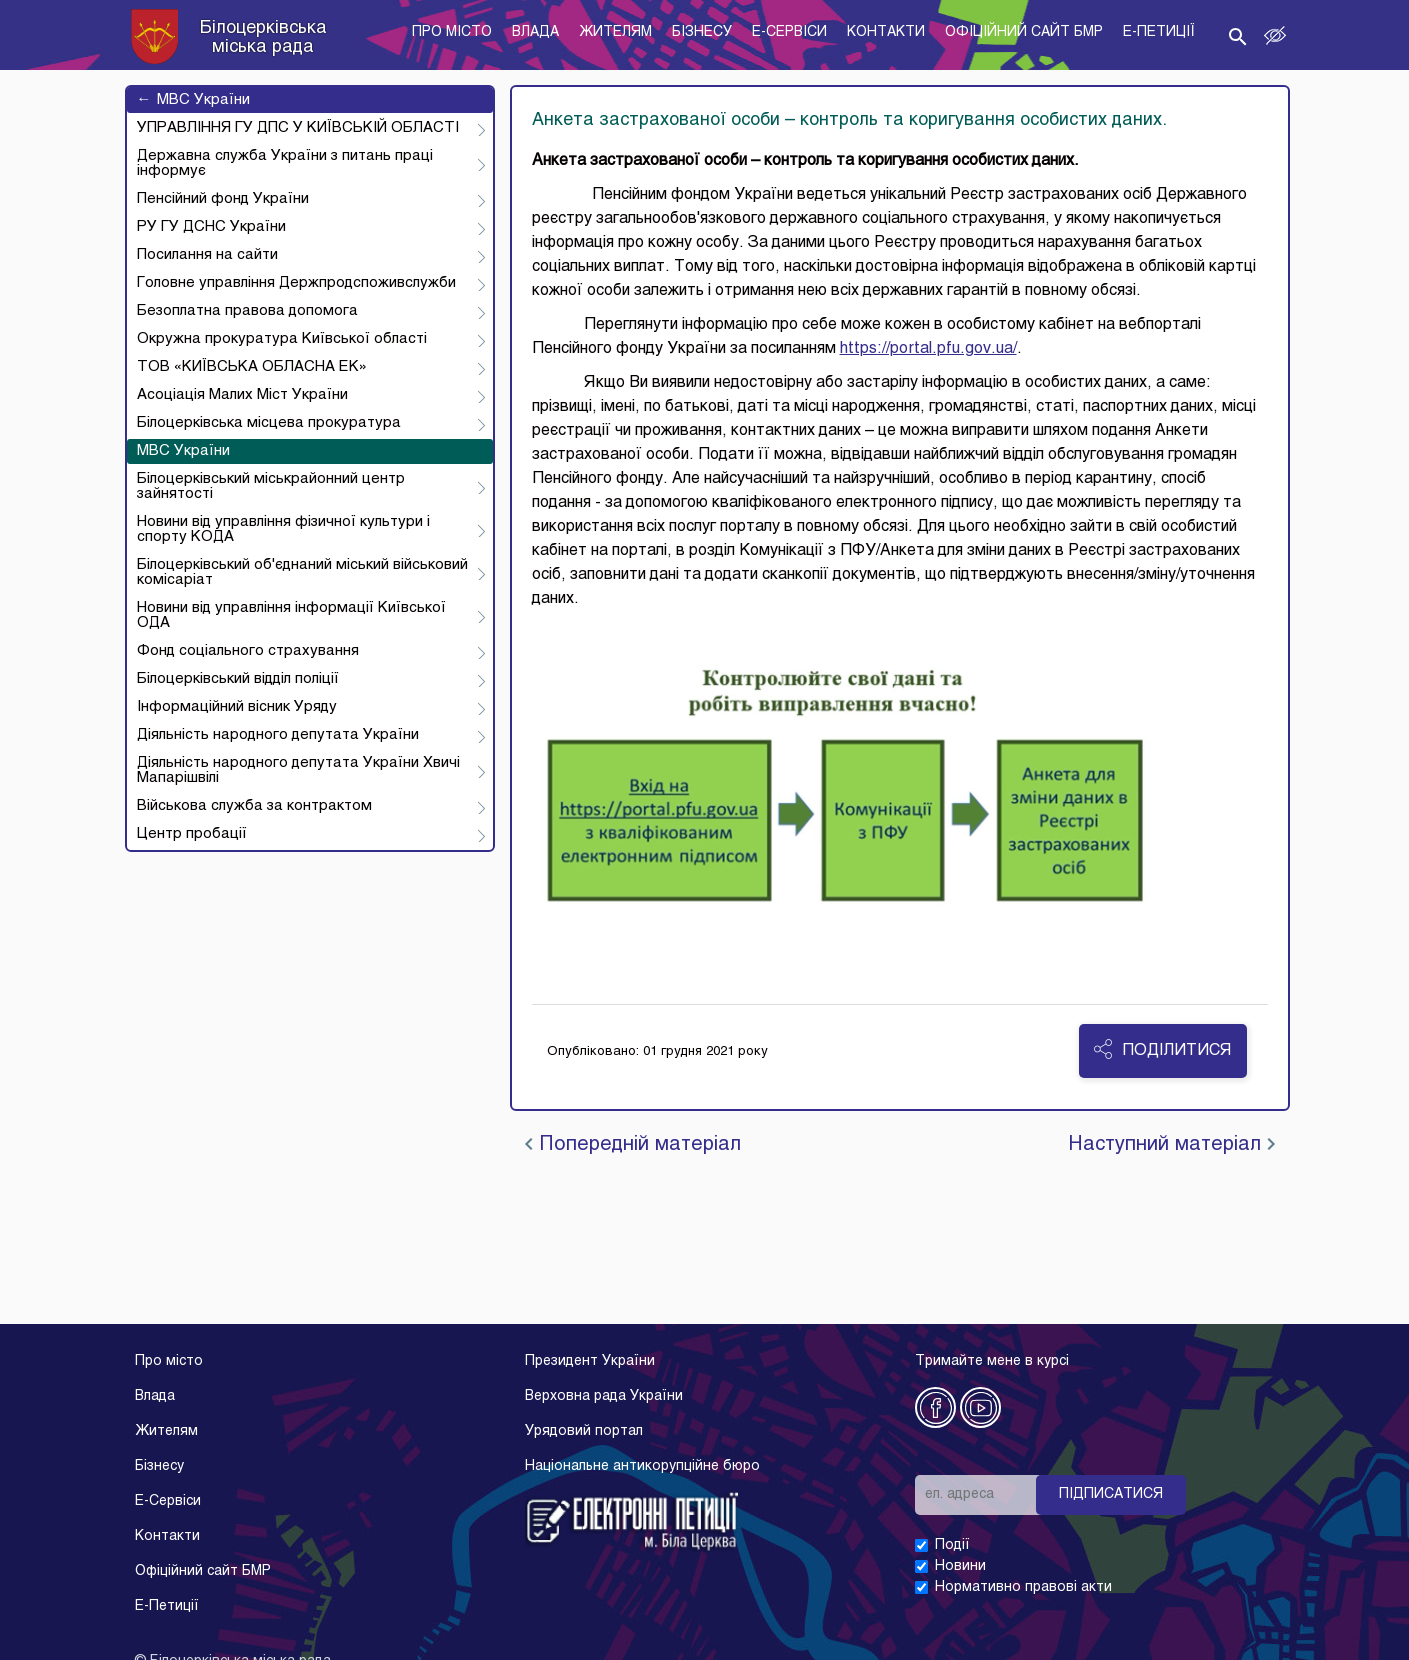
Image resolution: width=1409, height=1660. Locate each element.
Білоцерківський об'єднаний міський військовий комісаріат (302, 572)
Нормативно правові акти (1023, 1587)
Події (952, 1545)
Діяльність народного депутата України (278, 735)
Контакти (167, 1536)
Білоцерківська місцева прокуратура (269, 423)
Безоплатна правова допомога (247, 311)
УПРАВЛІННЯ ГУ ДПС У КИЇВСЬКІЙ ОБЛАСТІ (298, 128)
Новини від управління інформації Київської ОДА (291, 615)
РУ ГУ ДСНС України (211, 227)
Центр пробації (192, 834)
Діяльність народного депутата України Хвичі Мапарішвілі (298, 770)
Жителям (166, 1431)
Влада (155, 1396)
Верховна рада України (604, 1396)
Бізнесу (159, 1466)
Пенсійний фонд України (223, 199)
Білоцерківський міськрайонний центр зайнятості (271, 486)
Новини (960, 1566)
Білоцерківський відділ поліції (238, 679)
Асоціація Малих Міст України (242, 395)
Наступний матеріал (1171, 1145)
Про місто (169, 1361)
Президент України (590, 1361)
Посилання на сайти (207, 255)
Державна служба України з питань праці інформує (285, 163)
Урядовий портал (584, 1431)
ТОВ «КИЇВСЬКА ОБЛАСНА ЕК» (252, 367)
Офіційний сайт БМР (203, 1571)
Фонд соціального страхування (248, 651)
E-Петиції (167, 1606)
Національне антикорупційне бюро (642, 1466)
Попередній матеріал (633, 1145)
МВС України (193, 100)
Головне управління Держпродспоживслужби (296, 283)
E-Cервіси (168, 1501)
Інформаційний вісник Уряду (237, 707)
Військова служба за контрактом (254, 806)
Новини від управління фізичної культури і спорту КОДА (283, 529)
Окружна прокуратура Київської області (282, 339)
